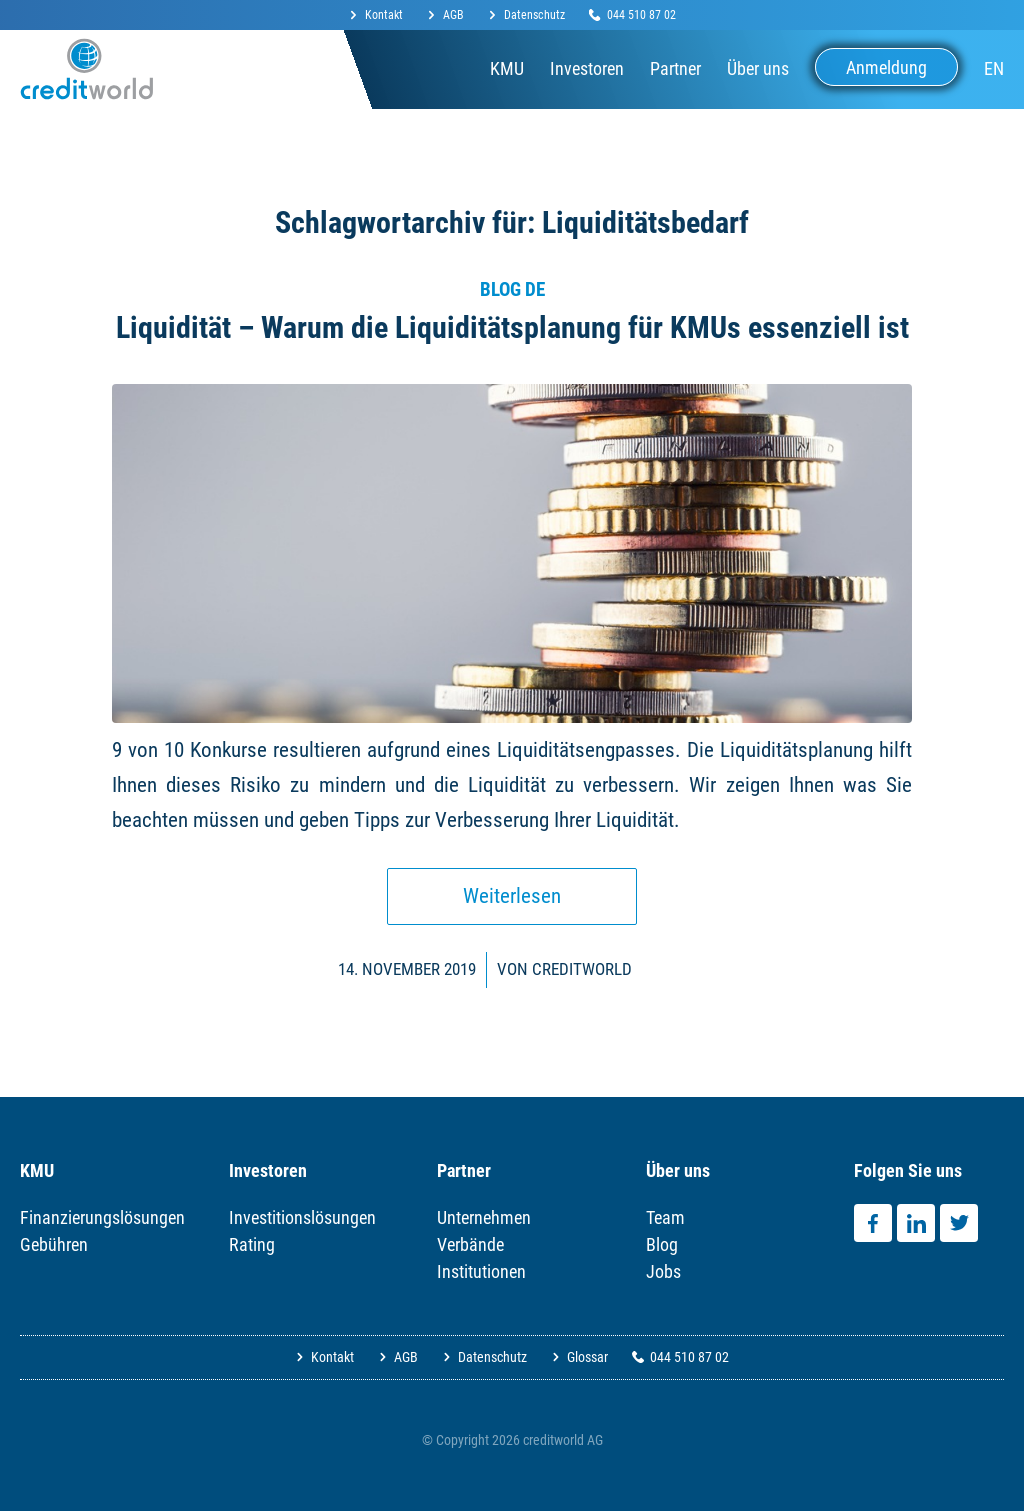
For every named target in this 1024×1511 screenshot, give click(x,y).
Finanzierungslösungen (102, 1217)
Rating (252, 1244)
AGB (453, 15)
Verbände (470, 1244)
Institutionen (481, 1271)
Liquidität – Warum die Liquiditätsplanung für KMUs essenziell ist (512, 327)
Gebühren (54, 1244)
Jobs (663, 1271)
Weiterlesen (512, 896)
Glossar (587, 1357)
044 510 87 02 (641, 15)
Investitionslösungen (302, 1217)
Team (665, 1217)
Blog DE (512, 290)
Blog (662, 1244)
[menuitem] (382, 15)
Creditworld (582, 969)
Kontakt (384, 15)
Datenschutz (534, 15)
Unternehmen (484, 1217)
